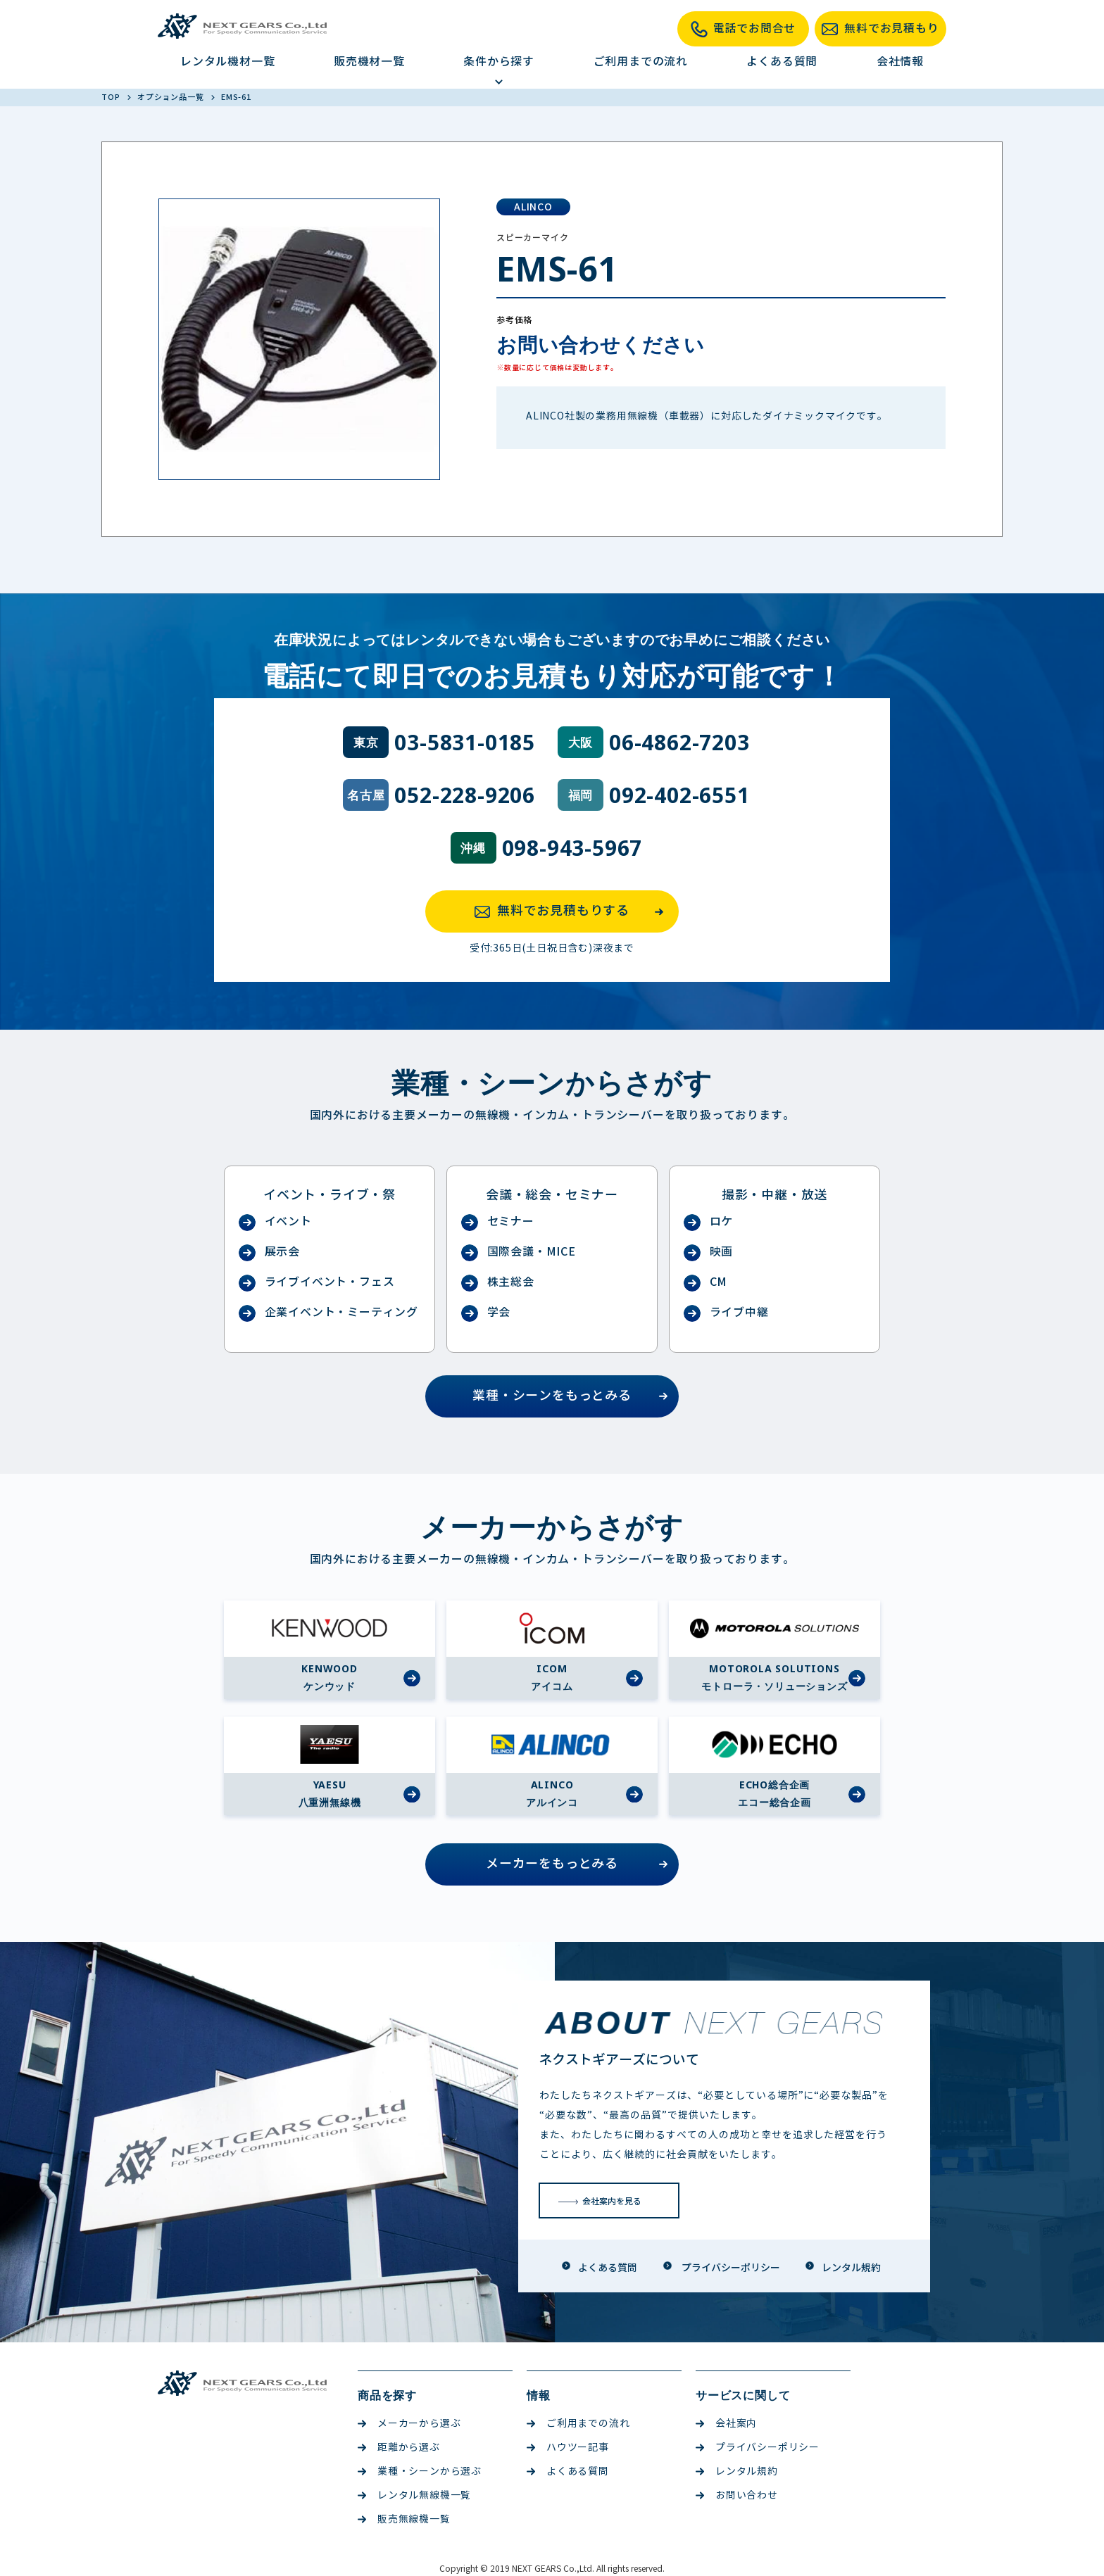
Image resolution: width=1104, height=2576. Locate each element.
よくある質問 (781, 61)
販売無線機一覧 (404, 2519)
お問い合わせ (737, 2495)
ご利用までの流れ (641, 61)
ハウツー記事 (568, 2448)
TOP (111, 97)
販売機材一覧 (369, 61)
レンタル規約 (737, 2471)
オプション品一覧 (171, 97)
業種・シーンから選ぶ (420, 2471)
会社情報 (900, 61)
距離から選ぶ (399, 2448)
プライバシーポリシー (758, 2448)
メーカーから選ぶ (409, 2424)
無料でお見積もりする (573, 911)
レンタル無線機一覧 (414, 2495)
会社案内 (726, 2424)
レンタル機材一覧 (227, 61)
